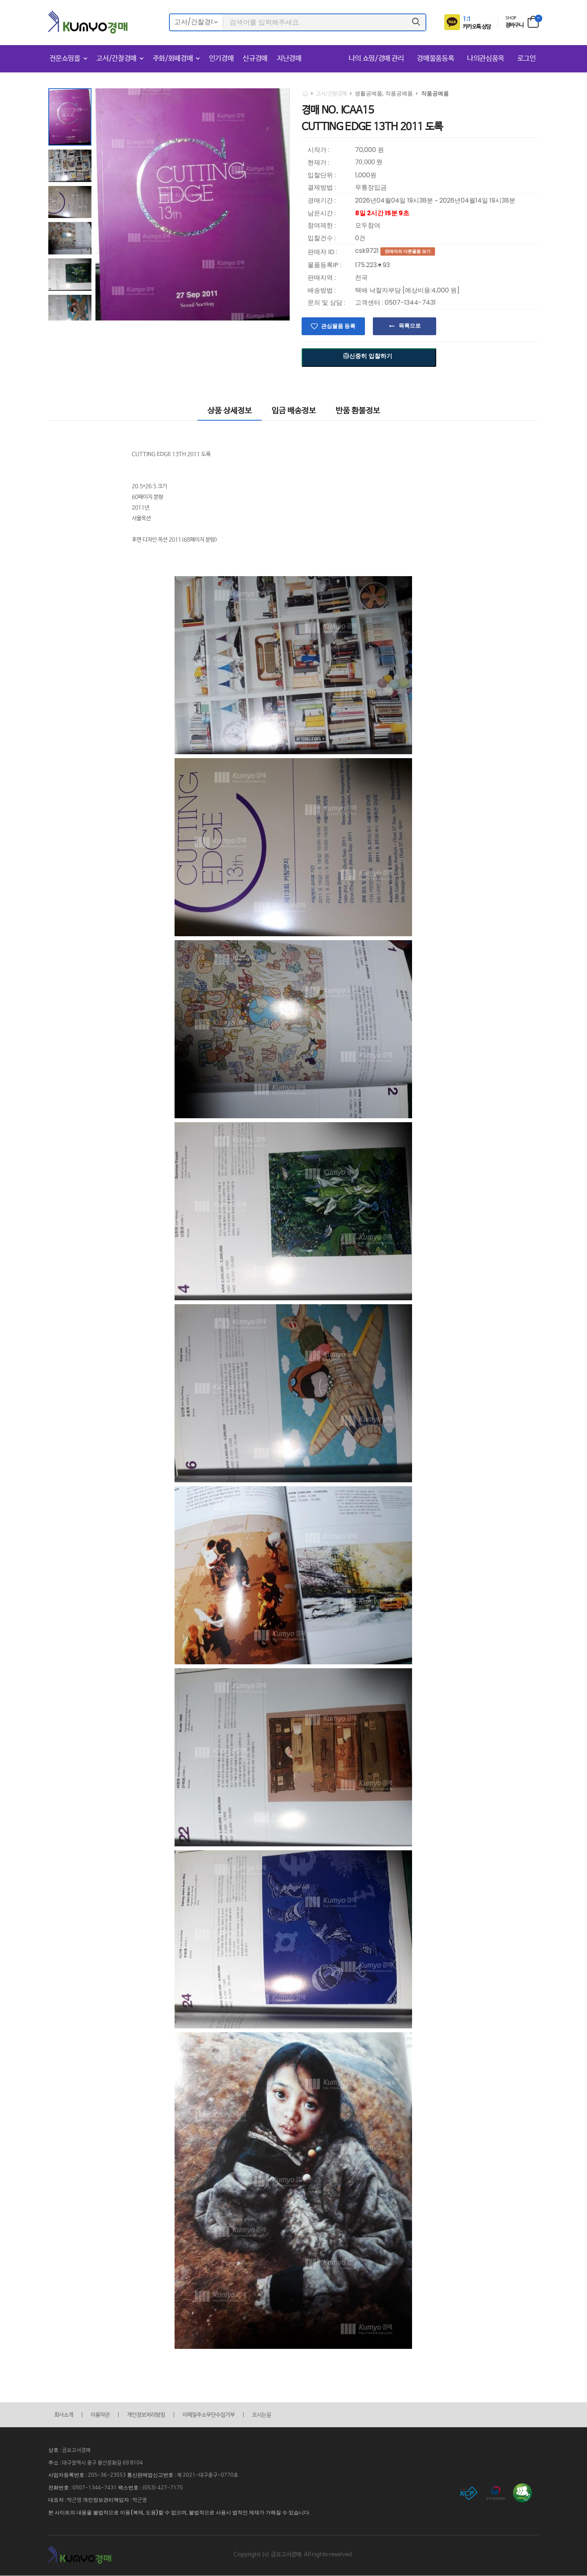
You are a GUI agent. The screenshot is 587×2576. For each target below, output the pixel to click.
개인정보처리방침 (146, 2415)
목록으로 (410, 325)
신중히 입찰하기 (367, 356)
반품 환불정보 (358, 410)
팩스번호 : (130, 2487)
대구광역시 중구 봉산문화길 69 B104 (102, 2463)
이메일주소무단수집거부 (208, 2415)
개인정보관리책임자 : (108, 2500)
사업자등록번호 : (68, 2475)
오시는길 (261, 2415)
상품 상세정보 (229, 410)
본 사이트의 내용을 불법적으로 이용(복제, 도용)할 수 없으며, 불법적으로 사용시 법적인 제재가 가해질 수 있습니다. (179, 2512)
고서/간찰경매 (116, 59)
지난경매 (289, 59)
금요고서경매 (76, 2450)
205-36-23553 (107, 2475)
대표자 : (57, 2500)
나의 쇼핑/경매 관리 (377, 59)
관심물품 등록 (338, 326)
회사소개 (63, 2415)
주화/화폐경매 (173, 59)
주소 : (55, 2462)
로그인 (526, 59)
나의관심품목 (486, 59)
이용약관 (100, 2415)
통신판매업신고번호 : (152, 2475)
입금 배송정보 (294, 410)
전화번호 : (60, 2487)
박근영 (74, 2500)
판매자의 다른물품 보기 (408, 251)
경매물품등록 (436, 59)
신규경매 (255, 59)
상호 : (55, 2450)
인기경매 (221, 59)
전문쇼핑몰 (64, 59)
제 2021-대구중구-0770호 (207, 2475)
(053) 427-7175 (162, 2488)
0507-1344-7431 (94, 2488)
